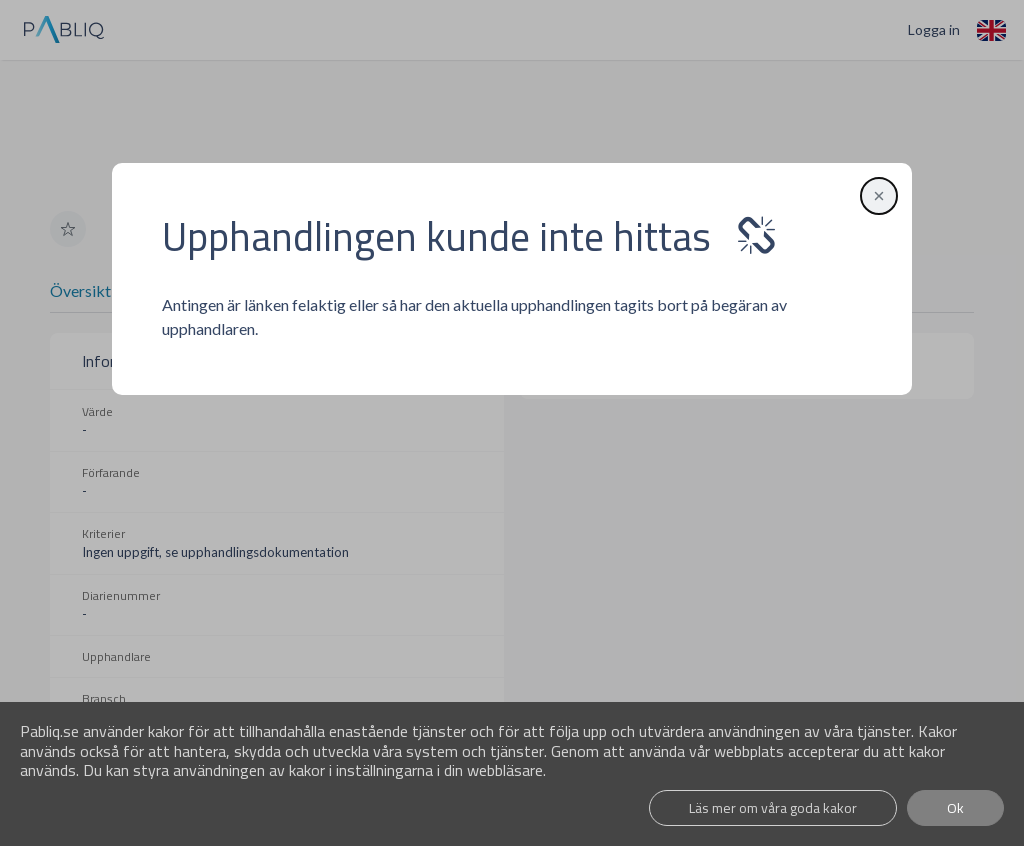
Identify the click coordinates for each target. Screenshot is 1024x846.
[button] (875, 195)
